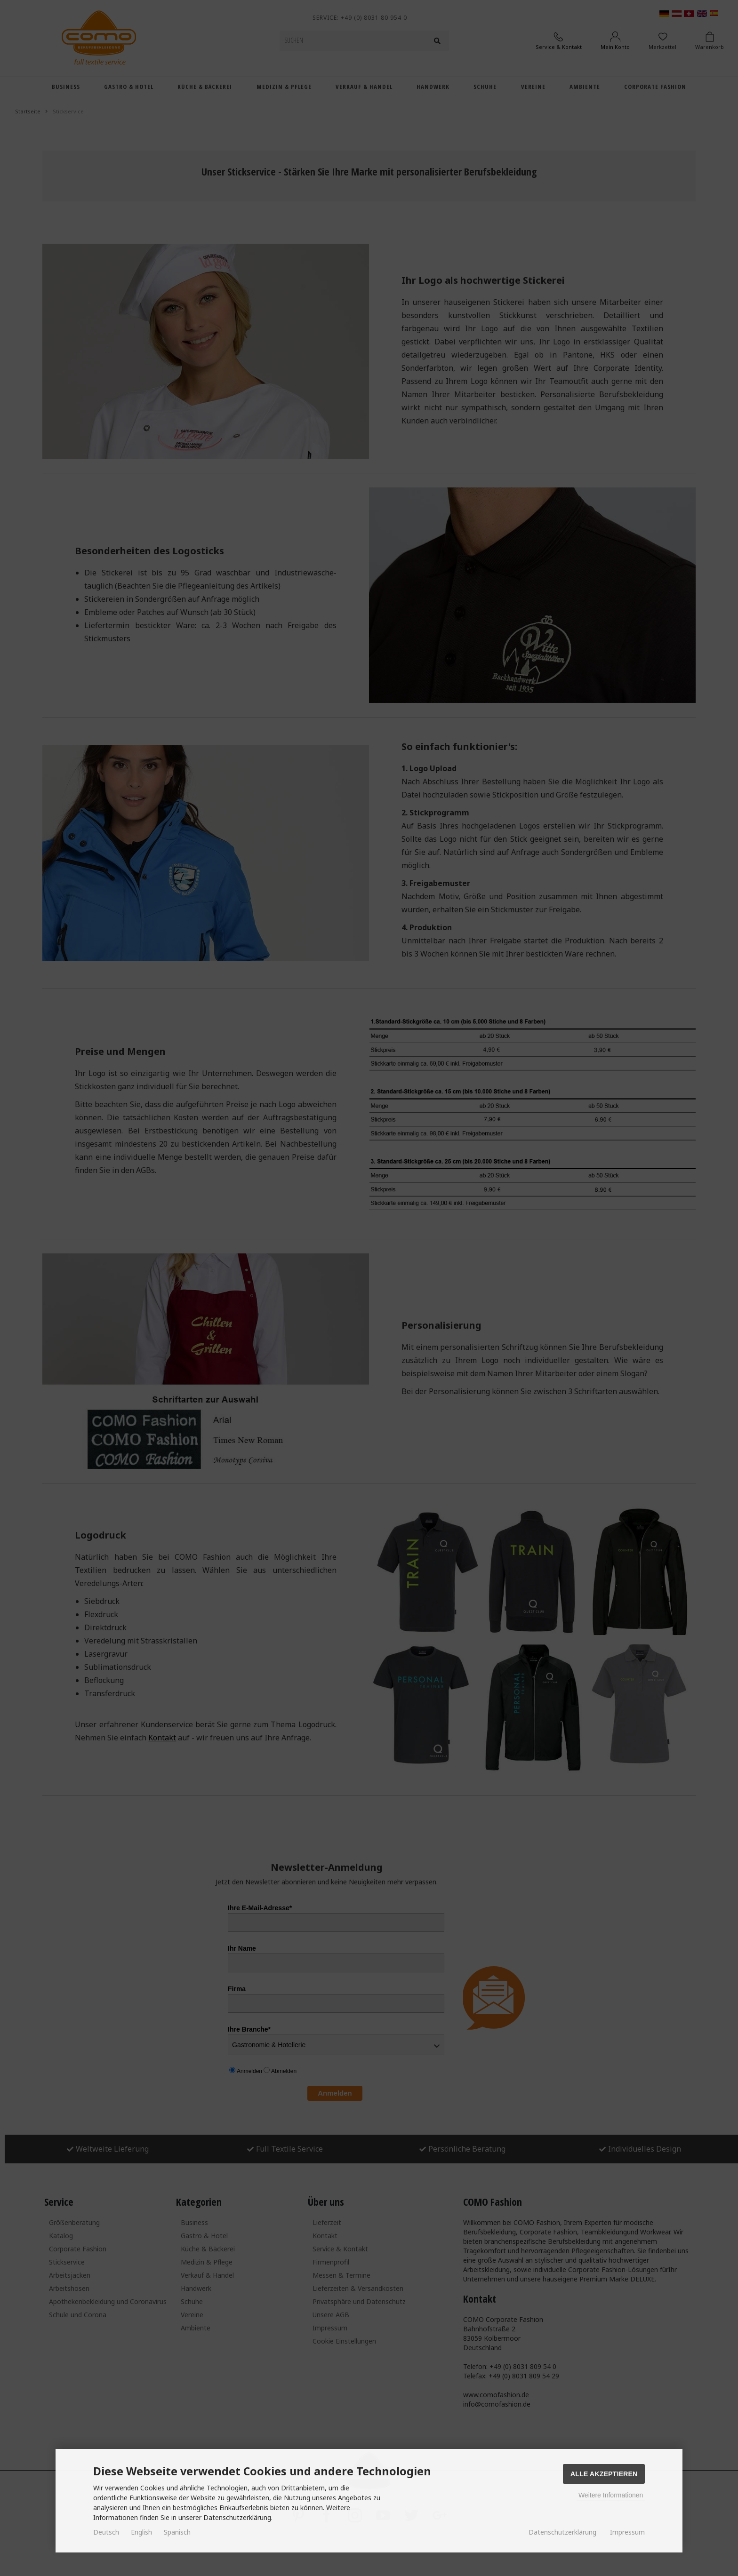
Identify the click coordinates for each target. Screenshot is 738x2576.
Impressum (627, 2532)
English (141, 2532)
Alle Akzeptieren (604, 2474)
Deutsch (106, 2532)
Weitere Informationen (610, 2495)
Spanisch (177, 2532)
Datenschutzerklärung (562, 2532)
